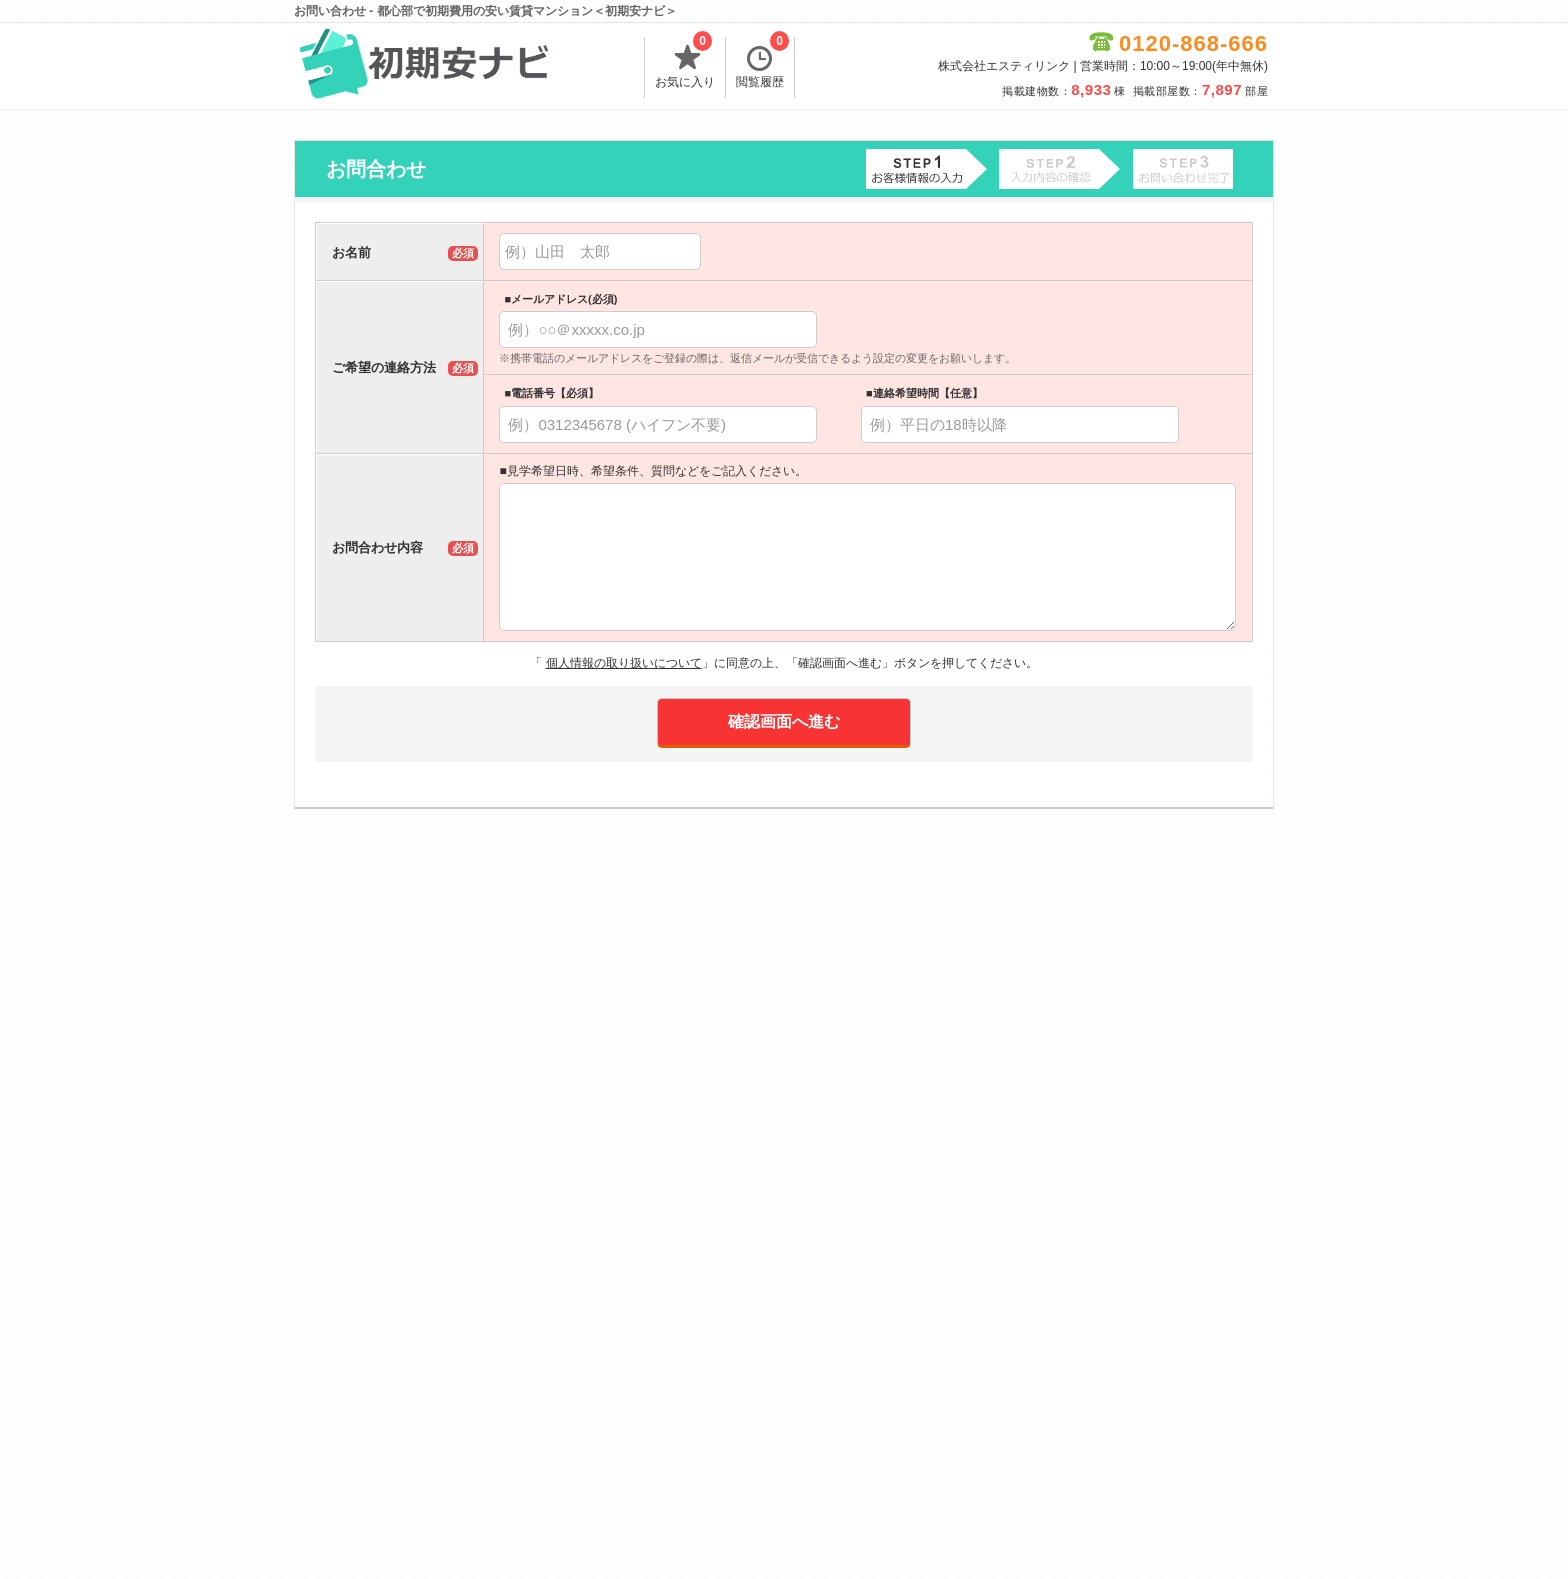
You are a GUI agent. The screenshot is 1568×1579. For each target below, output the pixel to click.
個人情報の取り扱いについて (624, 663)
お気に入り (685, 63)
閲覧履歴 (762, 63)
